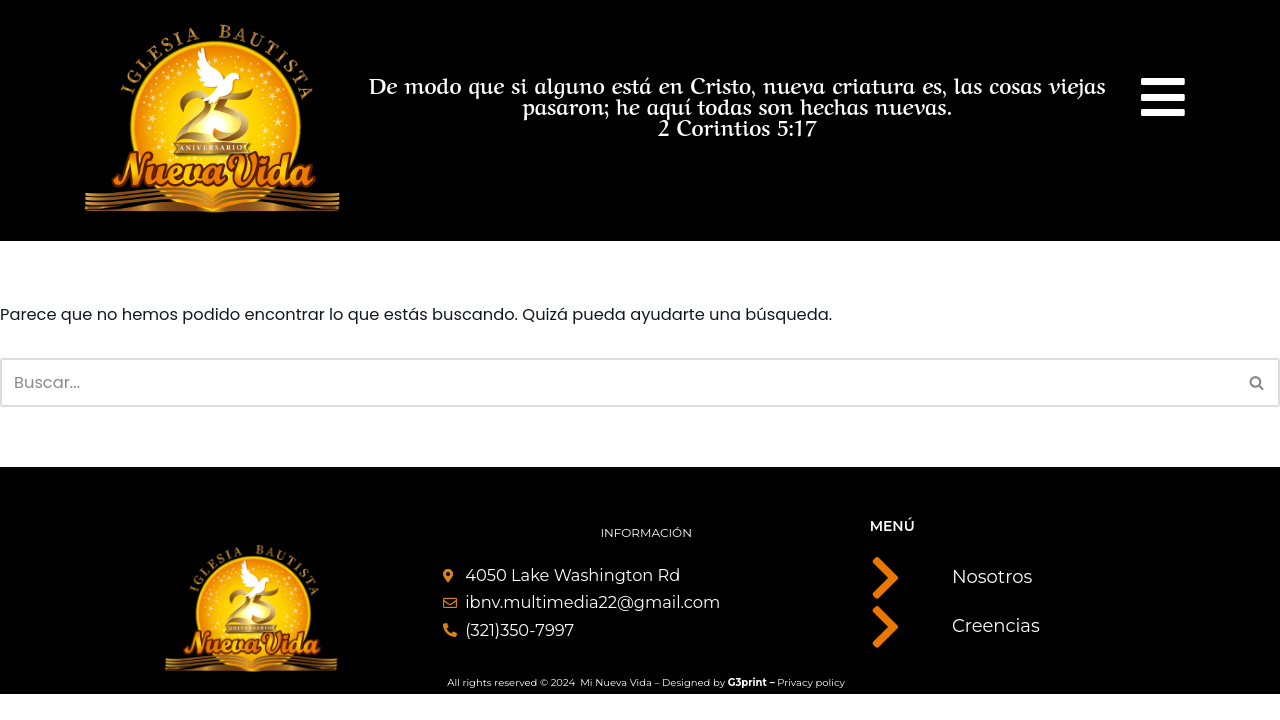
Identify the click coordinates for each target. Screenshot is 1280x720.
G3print (747, 706)
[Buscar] (617, 385)
